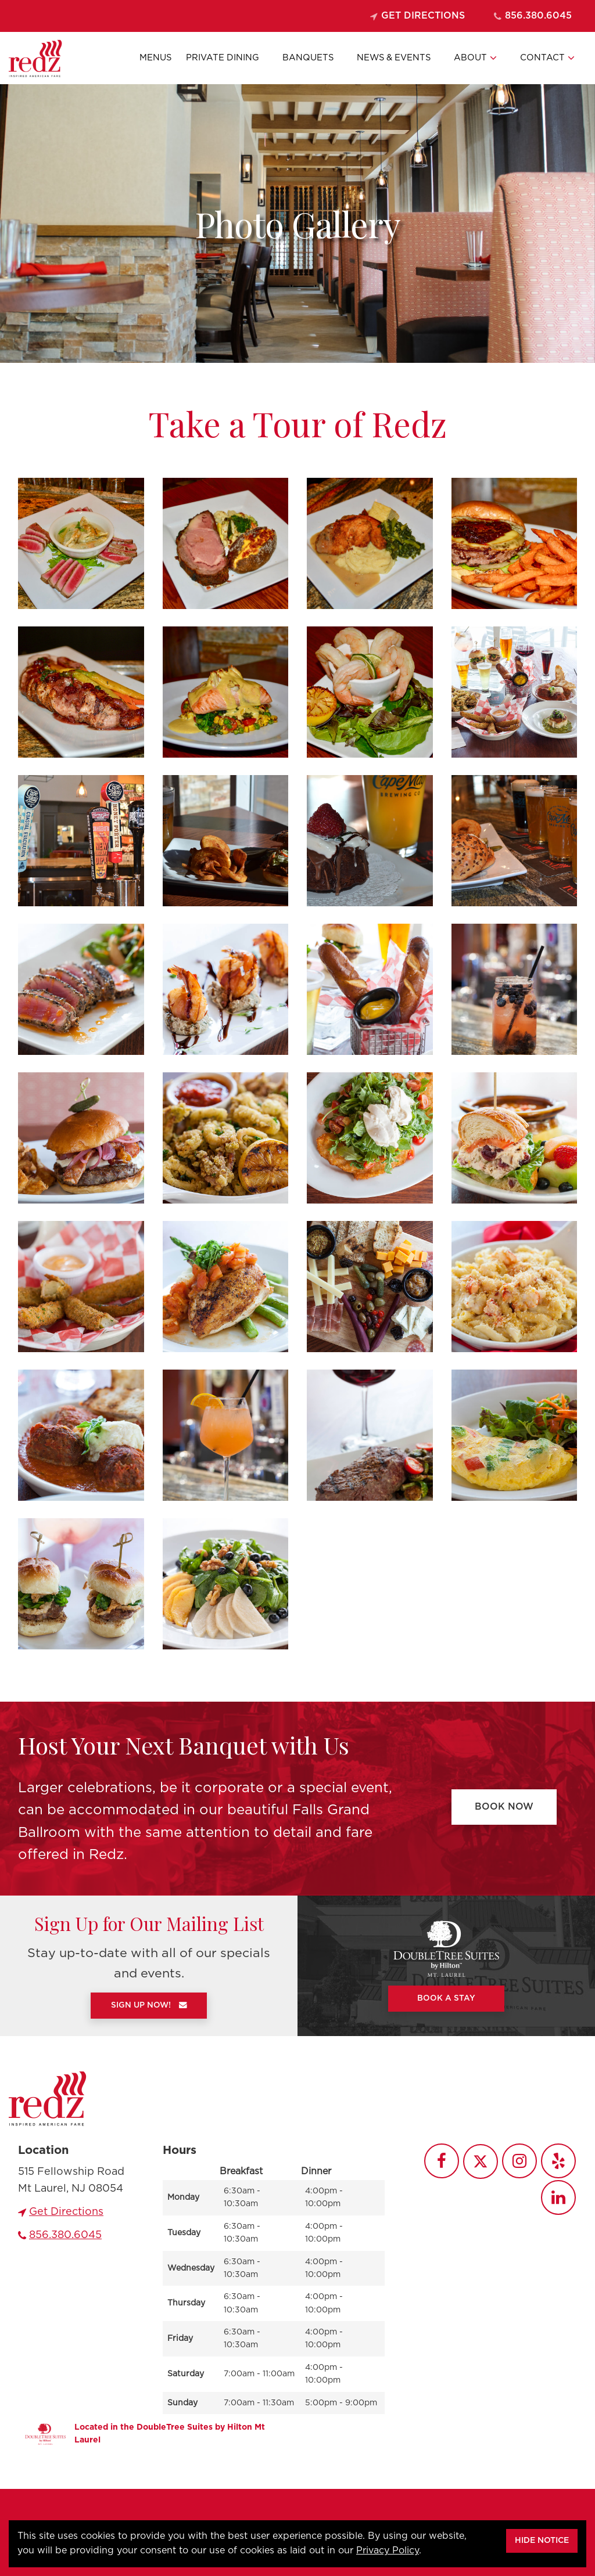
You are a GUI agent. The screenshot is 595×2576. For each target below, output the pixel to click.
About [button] (475, 58)
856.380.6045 (533, 16)
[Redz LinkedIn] (558, 2197)
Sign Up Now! (149, 2005)
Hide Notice (542, 2541)
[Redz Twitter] (480, 2161)
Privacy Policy (387, 2550)
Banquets (308, 57)
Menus (155, 57)
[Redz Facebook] (441, 2160)
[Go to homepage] (48, 2098)
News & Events (394, 57)
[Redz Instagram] (519, 2160)
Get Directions (417, 16)
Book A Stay (446, 1998)
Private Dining (222, 57)
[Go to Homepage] (35, 58)
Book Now (504, 1806)
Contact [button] (547, 58)
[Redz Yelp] (558, 2160)
